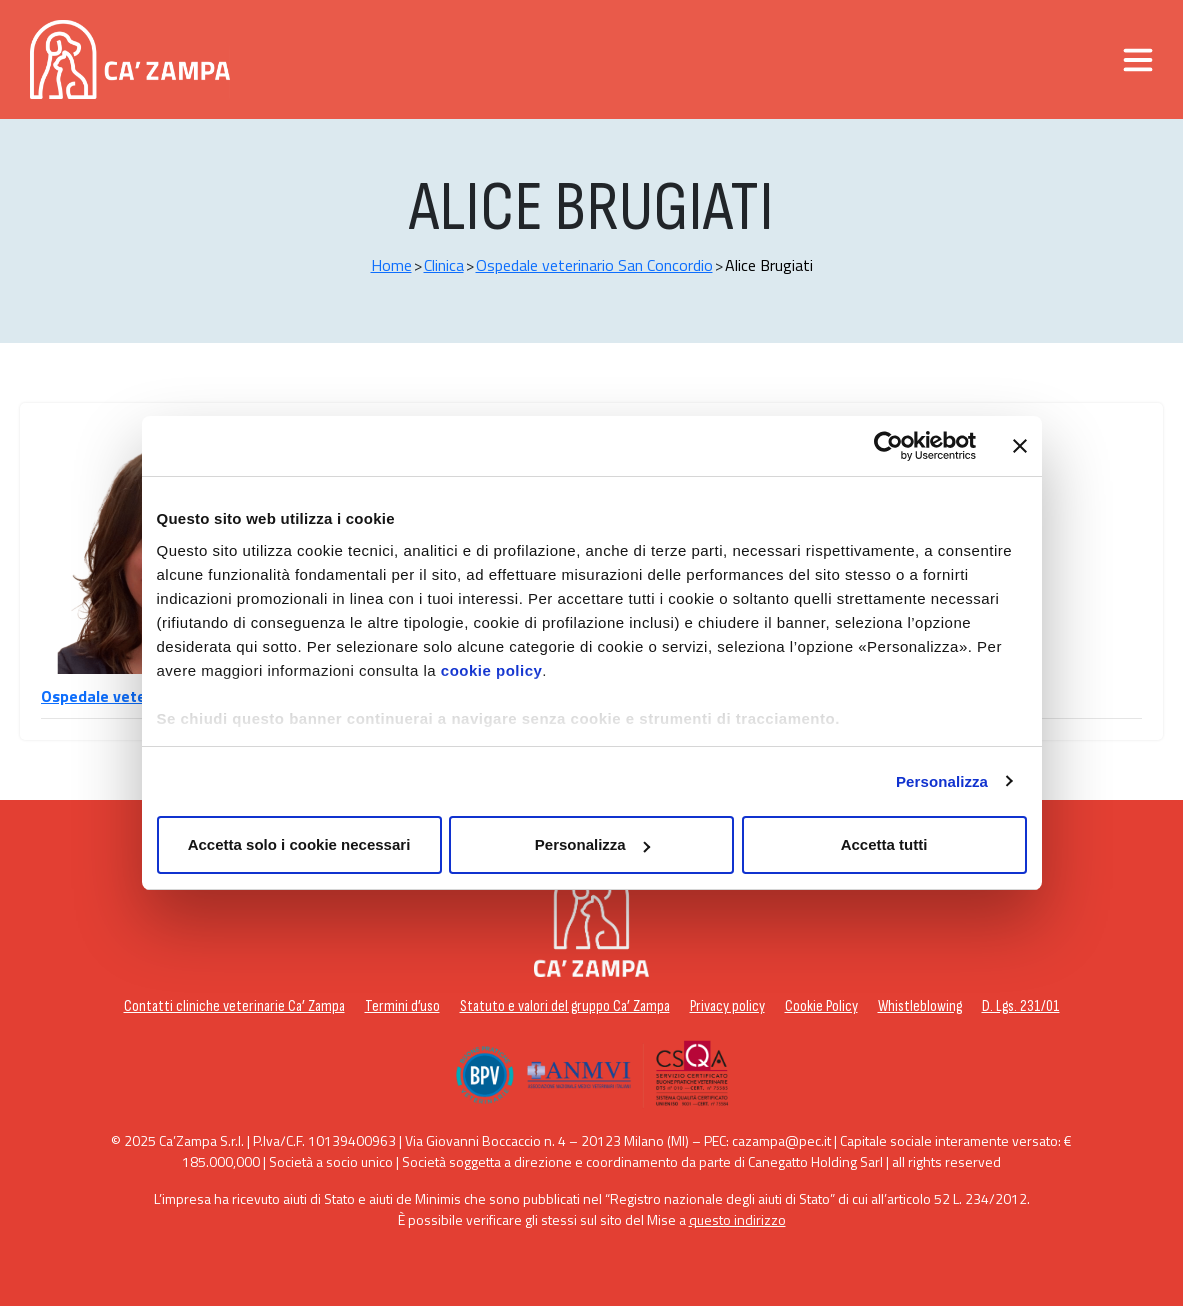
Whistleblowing (920, 1006)
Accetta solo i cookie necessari (299, 844)
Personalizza (942, 781)
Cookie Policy (821, 1006)
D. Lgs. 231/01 (1021, 1006)
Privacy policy (727, 1006)
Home (391, 265)
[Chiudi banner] (1020, 446)
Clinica (444, 265)
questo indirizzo (737, 1219)
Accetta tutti (884, 844)
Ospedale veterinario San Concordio (594, 265)
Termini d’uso (402, 1006)
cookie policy (492, 670)
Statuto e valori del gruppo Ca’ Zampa (565, 1006)
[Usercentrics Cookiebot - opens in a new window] (888, 446)
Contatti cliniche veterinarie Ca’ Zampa (234, 1006)
